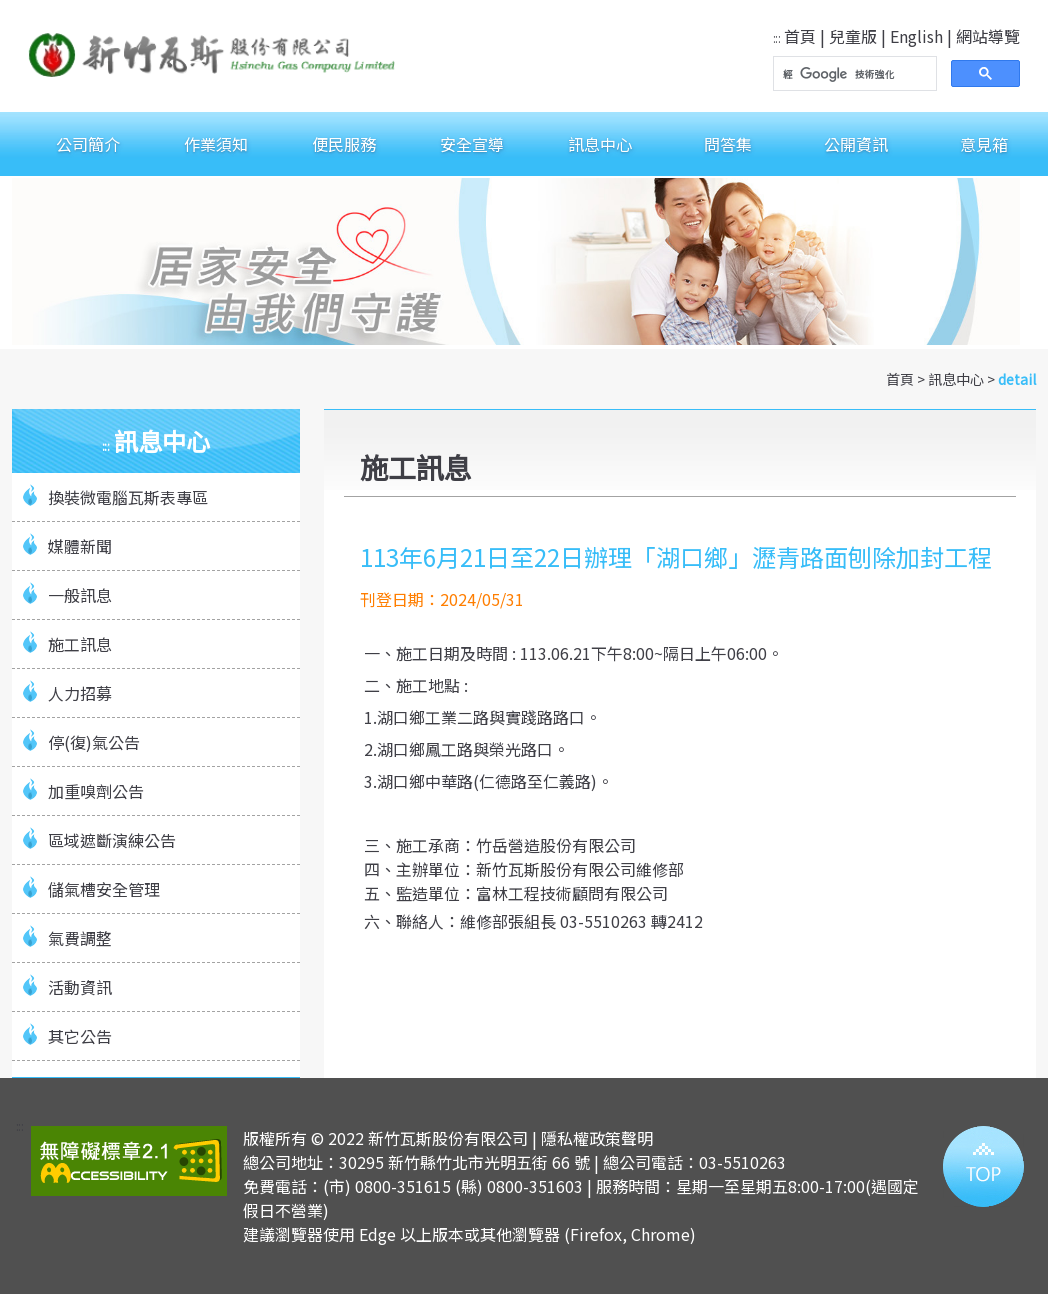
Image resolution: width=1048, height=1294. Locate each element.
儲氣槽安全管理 (104, 889)
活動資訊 (80, 987)
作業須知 (216, 144)
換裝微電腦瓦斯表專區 (128, 497)
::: (776, 37)
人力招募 (80, 693)
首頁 (800, 36)
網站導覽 (988, 36)
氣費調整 (80, 938)
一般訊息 (80, 595)
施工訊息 (80, 644)
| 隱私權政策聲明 (592, 1138)
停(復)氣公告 (94, 742)
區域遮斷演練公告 (112, 840)
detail (1017, 379)
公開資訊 (856, 144)
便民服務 (344, 144)
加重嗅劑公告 (96, 791)
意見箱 (984, 144)
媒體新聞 (80, 546)
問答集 (728, 144)
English (916, 36)
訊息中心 (600, 144)
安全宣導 (472, 144)
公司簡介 (88, 144)
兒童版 (853, 36)
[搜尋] (853, 74)
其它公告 (80, 1036)
